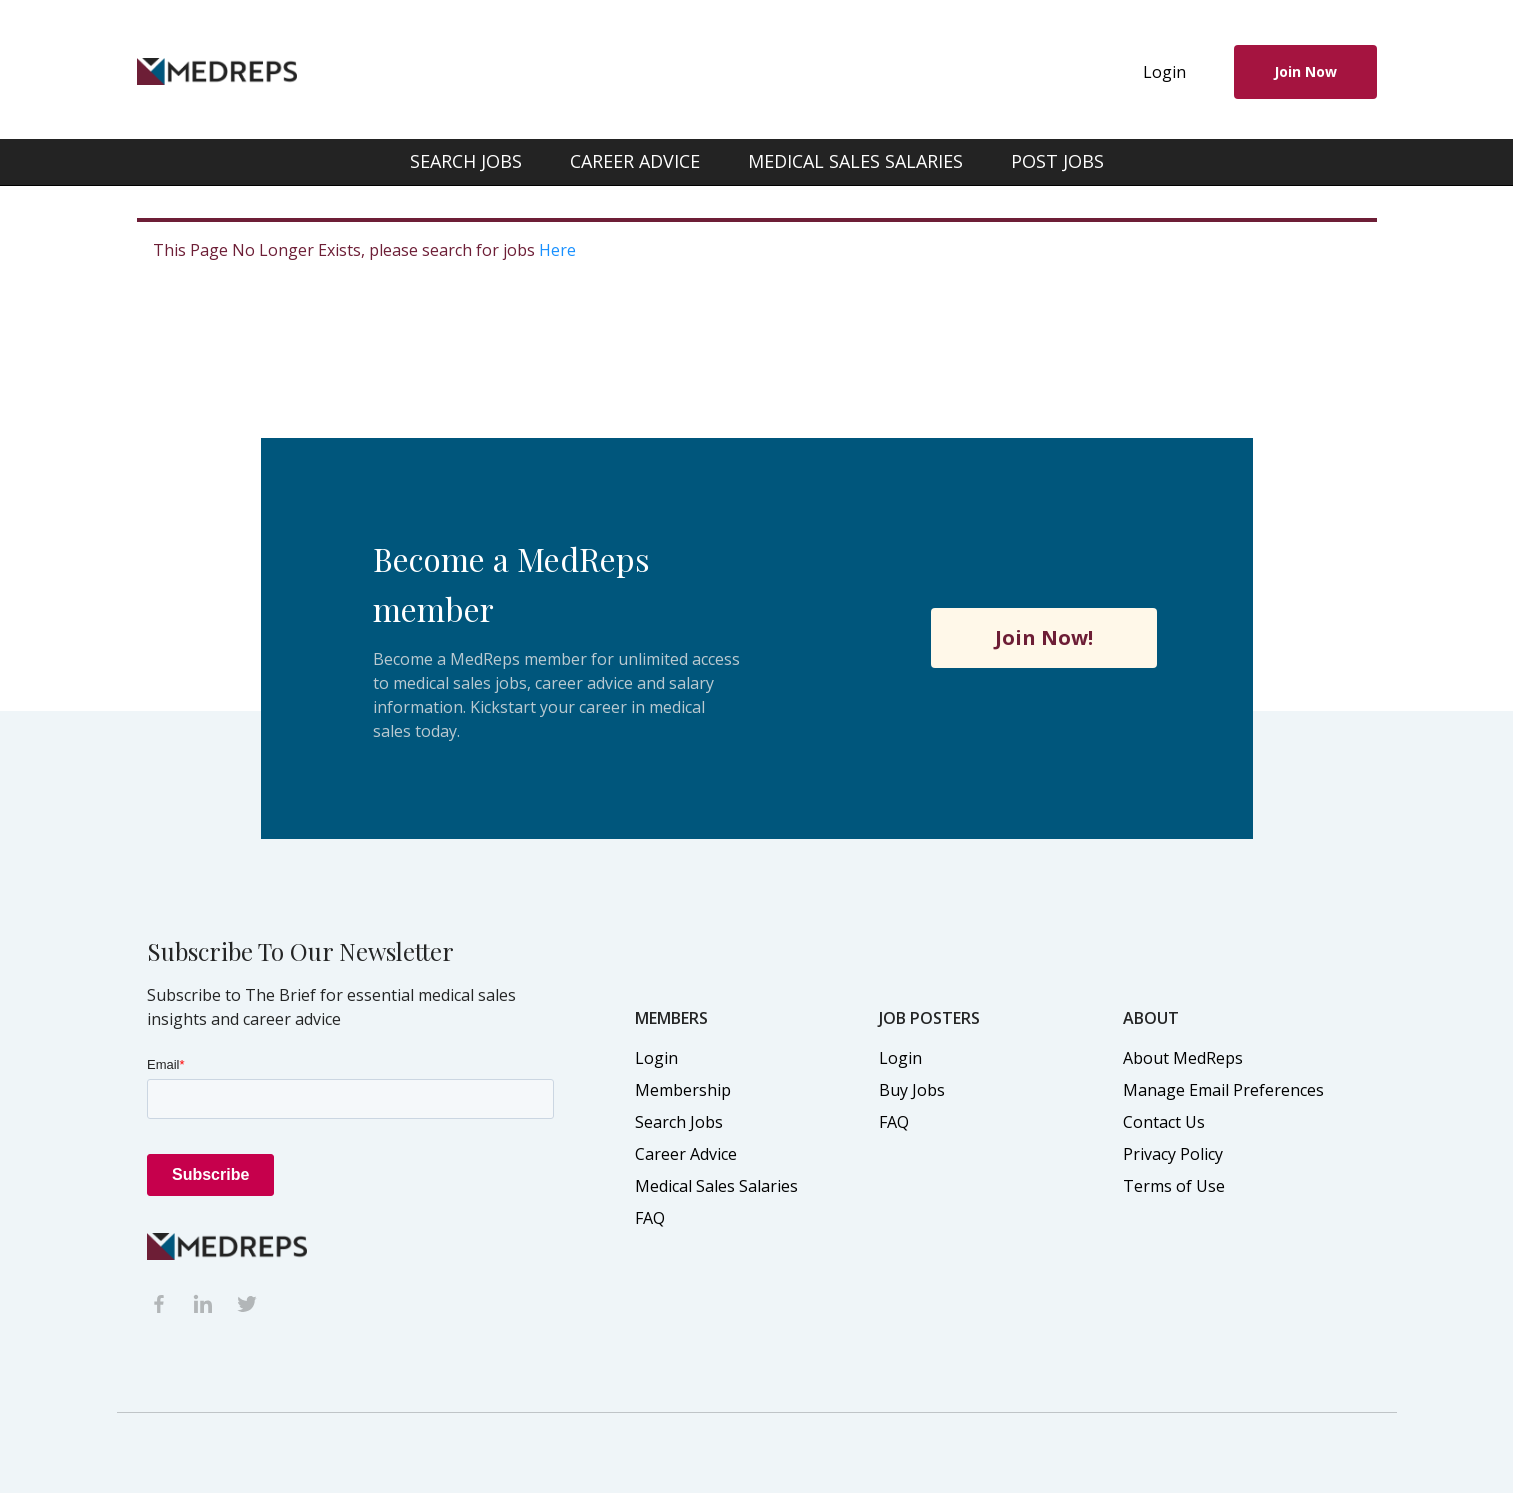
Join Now (1305, 71)
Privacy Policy (1173, 1154)
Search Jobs (679, 1122)
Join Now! (1044, 637)
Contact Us (1164, 1122)
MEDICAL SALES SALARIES (855, 161)
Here (557, 250)
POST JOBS (1057, 161)
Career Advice (686, 1154)
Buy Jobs (912, 1090)
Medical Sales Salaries (716, 1186)
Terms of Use (1174, 1186)
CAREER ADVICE (635, 161)
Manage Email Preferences (1223, 1090)
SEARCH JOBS (466, 161)
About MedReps (1183, 1058)
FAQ (650, 1218)
